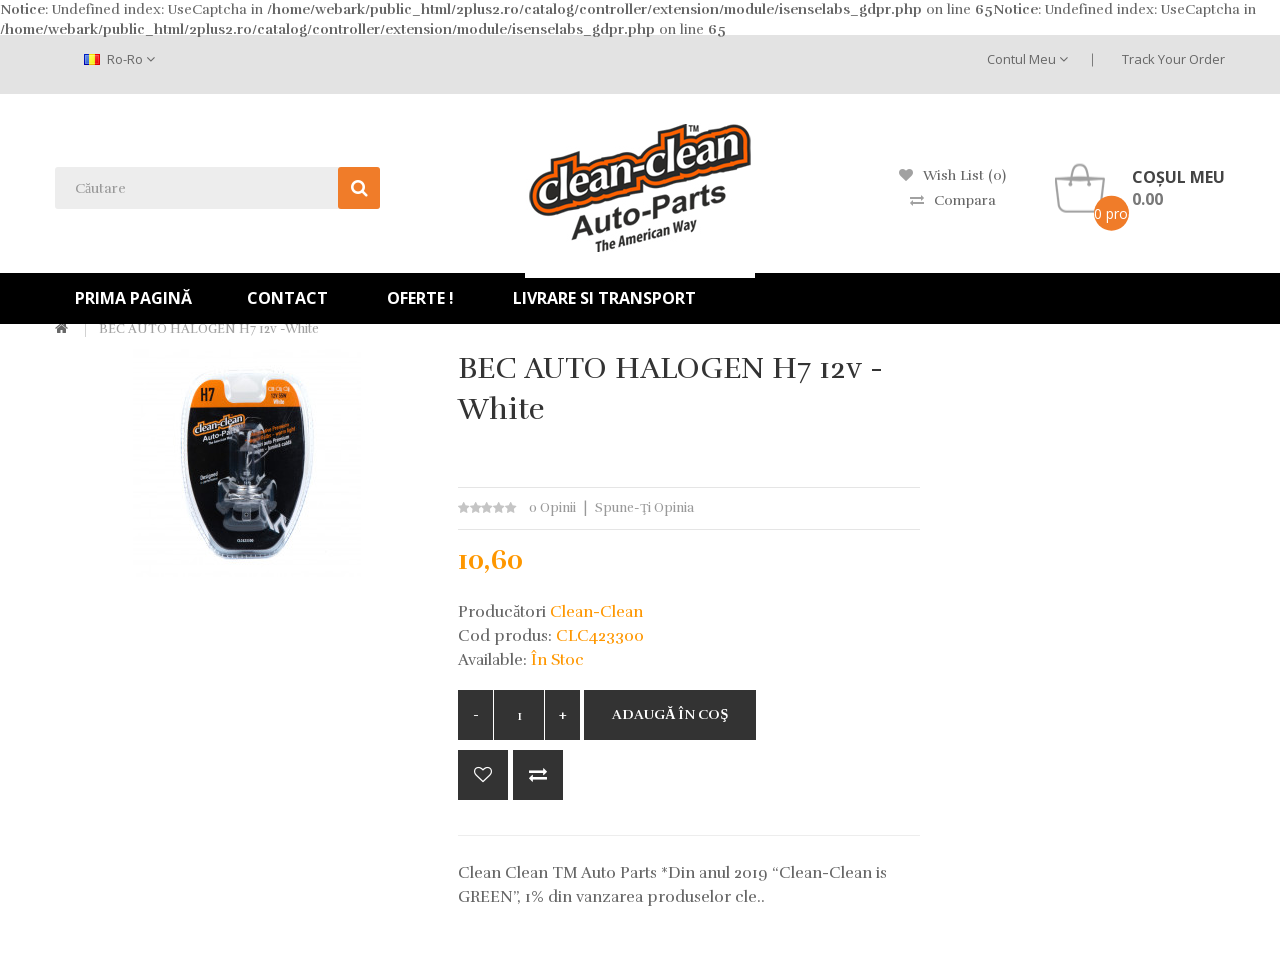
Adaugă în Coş (670, 714)
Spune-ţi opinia (644, 508)
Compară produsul (538, 775)
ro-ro (119, 59)
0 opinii (552, 508)
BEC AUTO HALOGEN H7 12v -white (209, 329)
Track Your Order (1173, 59)
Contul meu (1027, 59)
